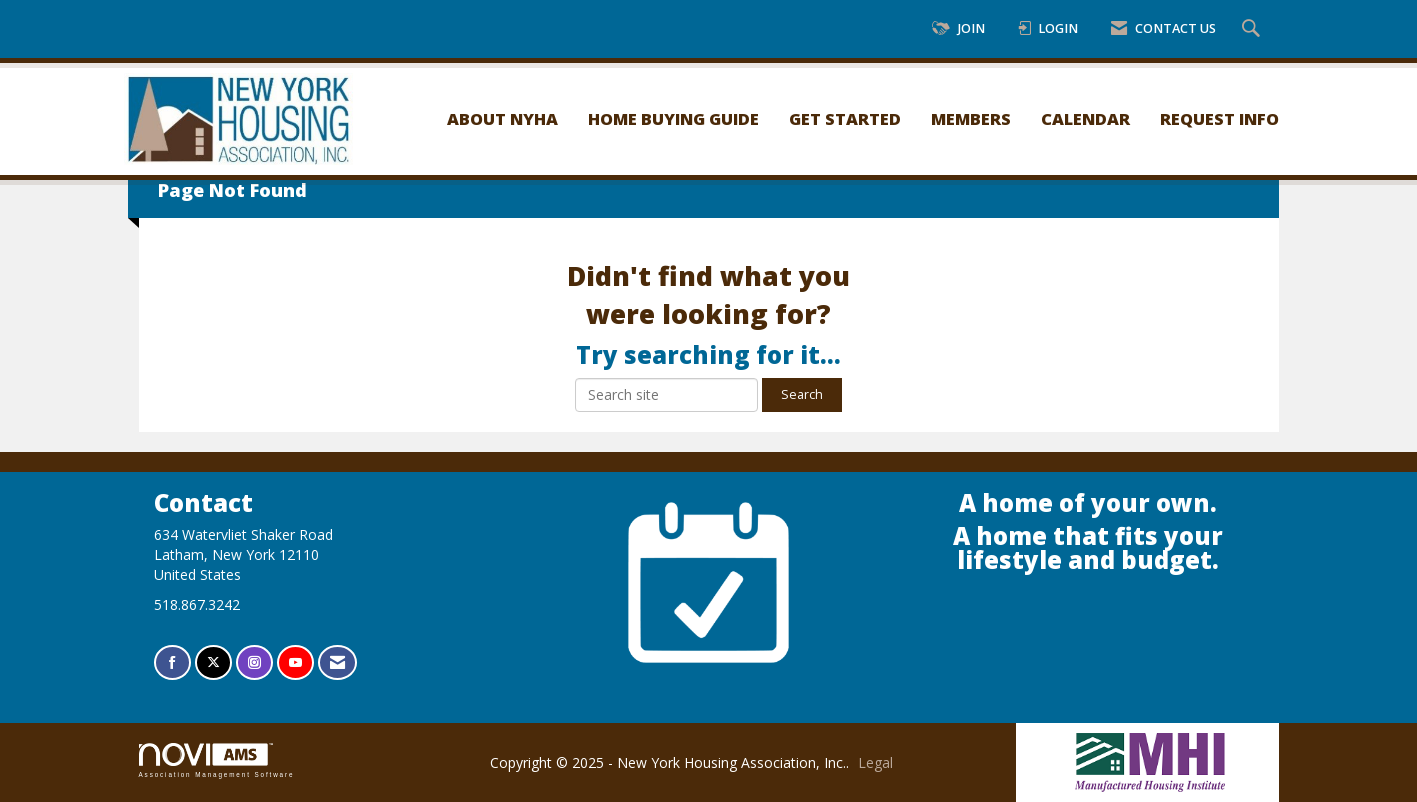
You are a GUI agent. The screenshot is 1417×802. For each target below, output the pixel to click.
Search (802, 394)
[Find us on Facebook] (172, 662)
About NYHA (502, 118)
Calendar (1085, 118)
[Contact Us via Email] (337, 662)
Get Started (845, 118)
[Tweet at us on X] (213, 662)
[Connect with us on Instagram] (254, 662)
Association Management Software (217, 760)
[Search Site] (1253, 29)
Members (971, 118)
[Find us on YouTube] (295, 662)
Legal (875, 762)
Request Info (1219, 118)
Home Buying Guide (673, 118)
